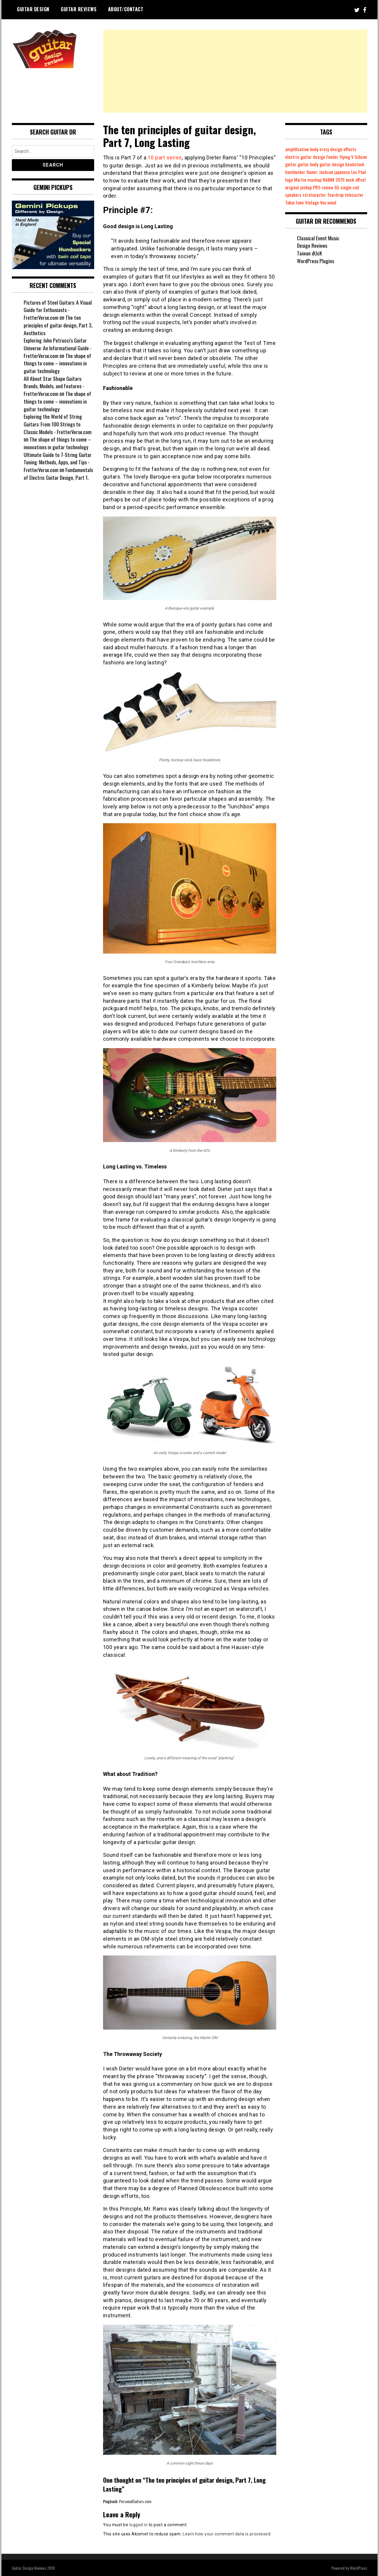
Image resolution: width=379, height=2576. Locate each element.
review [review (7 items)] (291, 194)
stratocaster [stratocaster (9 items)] (354, 194)
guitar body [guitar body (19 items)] (322, 164)
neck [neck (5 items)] (312, 187)
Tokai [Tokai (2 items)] (328, 202)
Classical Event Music (318, 245)
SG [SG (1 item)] (300, 194)
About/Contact (126, 9)
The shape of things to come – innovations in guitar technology (57, 363)
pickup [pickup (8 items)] (351, 187)
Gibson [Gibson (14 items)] (291, 164)
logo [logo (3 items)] (323, 179)
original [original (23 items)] (337, 187)
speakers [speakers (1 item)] (333, 194)
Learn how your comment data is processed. (227, 2533)
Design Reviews (312, 253)
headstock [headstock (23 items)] (294, 171)
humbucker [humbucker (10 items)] (316, 171)
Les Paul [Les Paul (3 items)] (310, 179)
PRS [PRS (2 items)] (362, 187)
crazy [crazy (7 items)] (325, 149)
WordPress (358, 2567)
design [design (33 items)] (338, 149)
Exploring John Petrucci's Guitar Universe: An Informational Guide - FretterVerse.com (58, 347)
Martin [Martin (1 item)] (334, 179)
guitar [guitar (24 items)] (305, 164)
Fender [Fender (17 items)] (333, 156)
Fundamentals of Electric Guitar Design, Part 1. (58, 473)
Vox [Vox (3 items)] (362, 202)
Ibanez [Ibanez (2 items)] (333, 171)
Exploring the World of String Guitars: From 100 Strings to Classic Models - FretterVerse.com (58, 423)
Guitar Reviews (79, 9)
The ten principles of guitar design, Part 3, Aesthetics (58, 325)
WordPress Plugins (315, 268)
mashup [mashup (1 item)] (349, 179)
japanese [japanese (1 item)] (293, 179)
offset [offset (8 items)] (323, 187)
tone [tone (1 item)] (338, 202)
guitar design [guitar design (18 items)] (347, 164)
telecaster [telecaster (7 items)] (312, 202)
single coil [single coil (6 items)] (313, 194)
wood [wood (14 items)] (290, 210)
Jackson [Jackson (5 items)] (348, 171)
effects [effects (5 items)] (351, 149)
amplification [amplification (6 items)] (297, 149)
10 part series (165, 157)
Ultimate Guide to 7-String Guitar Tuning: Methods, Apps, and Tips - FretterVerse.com (57, 462)
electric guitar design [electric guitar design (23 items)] (305, 156)
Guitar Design (33, 9)
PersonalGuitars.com (135, 2501)
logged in (138, 2524)
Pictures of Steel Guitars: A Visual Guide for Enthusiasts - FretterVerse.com (58, 309)
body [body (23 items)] (315, 149)
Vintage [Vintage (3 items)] (351, 202)
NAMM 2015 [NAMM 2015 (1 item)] (296, 187)
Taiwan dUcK (309, 261)
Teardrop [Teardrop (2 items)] (293, 202)
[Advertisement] (235, 71)
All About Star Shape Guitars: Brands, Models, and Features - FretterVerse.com (54, 386)
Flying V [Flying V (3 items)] (348, 156)
